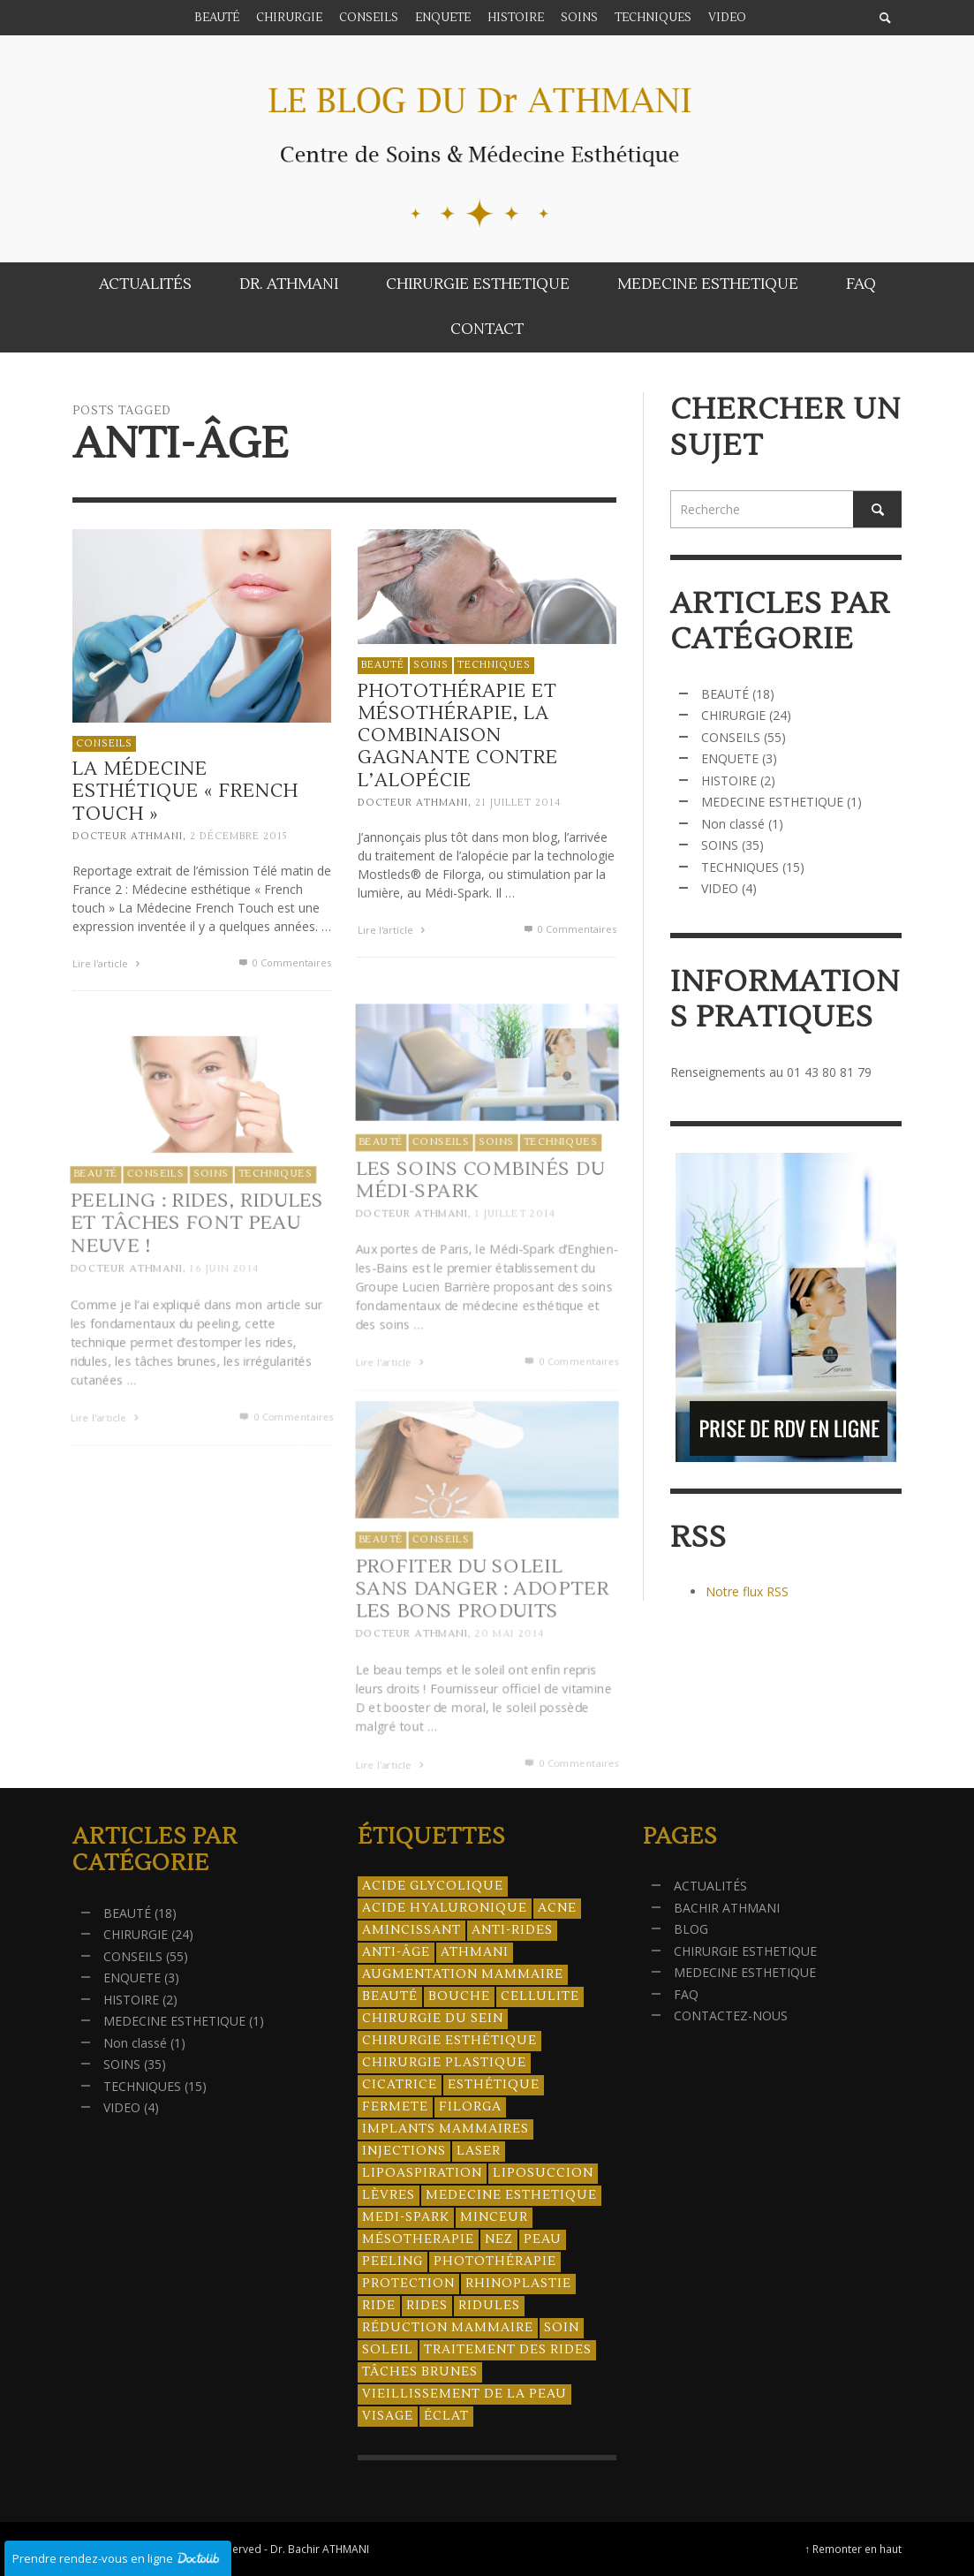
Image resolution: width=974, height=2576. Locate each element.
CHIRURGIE (733, 715)
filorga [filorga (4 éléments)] (470, 2107)
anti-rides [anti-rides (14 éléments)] (512, 1930)
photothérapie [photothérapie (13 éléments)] (495, 2261)
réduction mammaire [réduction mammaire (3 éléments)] (447, 2328)
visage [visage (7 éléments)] (387, 2416)
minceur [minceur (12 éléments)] (494, 2217)
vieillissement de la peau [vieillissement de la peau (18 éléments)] (464, 2394)
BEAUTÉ (382, 669)
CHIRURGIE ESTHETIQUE (745, 1951)
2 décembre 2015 (239, 836)
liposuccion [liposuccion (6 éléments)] (543, 2173)
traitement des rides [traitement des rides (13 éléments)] (508, 2350)
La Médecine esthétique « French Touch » (185, 791)
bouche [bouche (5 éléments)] (459, 1996)
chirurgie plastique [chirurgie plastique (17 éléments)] (444, 2063)
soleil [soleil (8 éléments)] (387, 2350)
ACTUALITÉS (710, 1885)
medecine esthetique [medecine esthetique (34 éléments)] (511, 2195)
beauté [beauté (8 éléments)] (390, 1996)
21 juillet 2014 (517, 807)
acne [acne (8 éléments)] (557, 1908)
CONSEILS (104, 743)
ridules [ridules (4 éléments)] (489, 2306)
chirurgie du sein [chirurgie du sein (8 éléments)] (432, 2019)
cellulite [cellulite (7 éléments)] (540, 1996)
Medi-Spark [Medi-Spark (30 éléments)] (405, 2217)
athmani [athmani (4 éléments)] (475, 1952)
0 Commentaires (283, 962)
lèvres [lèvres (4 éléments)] (388, 2195)
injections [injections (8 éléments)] (404, 2151)
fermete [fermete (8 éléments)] (395, 2107)
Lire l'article (108, 963)
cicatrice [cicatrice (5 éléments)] (399, 2085)
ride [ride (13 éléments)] (379, 2306)
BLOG (691, 1929)
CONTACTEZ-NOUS (731, 2015)
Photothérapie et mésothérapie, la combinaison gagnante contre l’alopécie (457, 739)
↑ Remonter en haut (853, 2549)
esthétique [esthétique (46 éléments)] (494, 2085)
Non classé (733, 823)
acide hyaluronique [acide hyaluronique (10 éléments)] (444, 1908)
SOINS (430, 669)
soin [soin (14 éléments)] (561, 2328)
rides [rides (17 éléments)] (427, 2306)
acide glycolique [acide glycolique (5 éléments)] (432, 1886)
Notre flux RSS (747, 1591)
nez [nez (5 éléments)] (499, 2239)
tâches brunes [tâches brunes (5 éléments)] (420, 2372)
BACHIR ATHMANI (727, 1907)
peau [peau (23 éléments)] (543, 2239)
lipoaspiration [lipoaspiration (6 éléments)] (422, 2173)
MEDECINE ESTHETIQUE (772, 801)
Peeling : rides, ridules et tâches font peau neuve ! (196, 1265)
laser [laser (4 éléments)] (479, 2151)
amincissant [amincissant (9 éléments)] (411, 1930)
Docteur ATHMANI (127, 836)
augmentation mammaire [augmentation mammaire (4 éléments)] (462, 1974)
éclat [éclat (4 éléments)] (446, 2416)
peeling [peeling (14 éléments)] (392, 2261)
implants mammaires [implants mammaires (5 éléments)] (445, 2129)
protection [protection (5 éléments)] (408, 2284)
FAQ (686, 1994)
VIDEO (719, 888)
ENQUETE (730, 758)
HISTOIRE (729, 780)
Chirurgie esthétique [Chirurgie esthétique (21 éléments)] (449, 2041)
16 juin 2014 (224, 1312)
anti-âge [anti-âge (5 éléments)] (396, 1952)
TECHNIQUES (493, 669)
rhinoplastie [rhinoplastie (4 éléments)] (518, 2284)
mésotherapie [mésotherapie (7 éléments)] (418, 2239)
